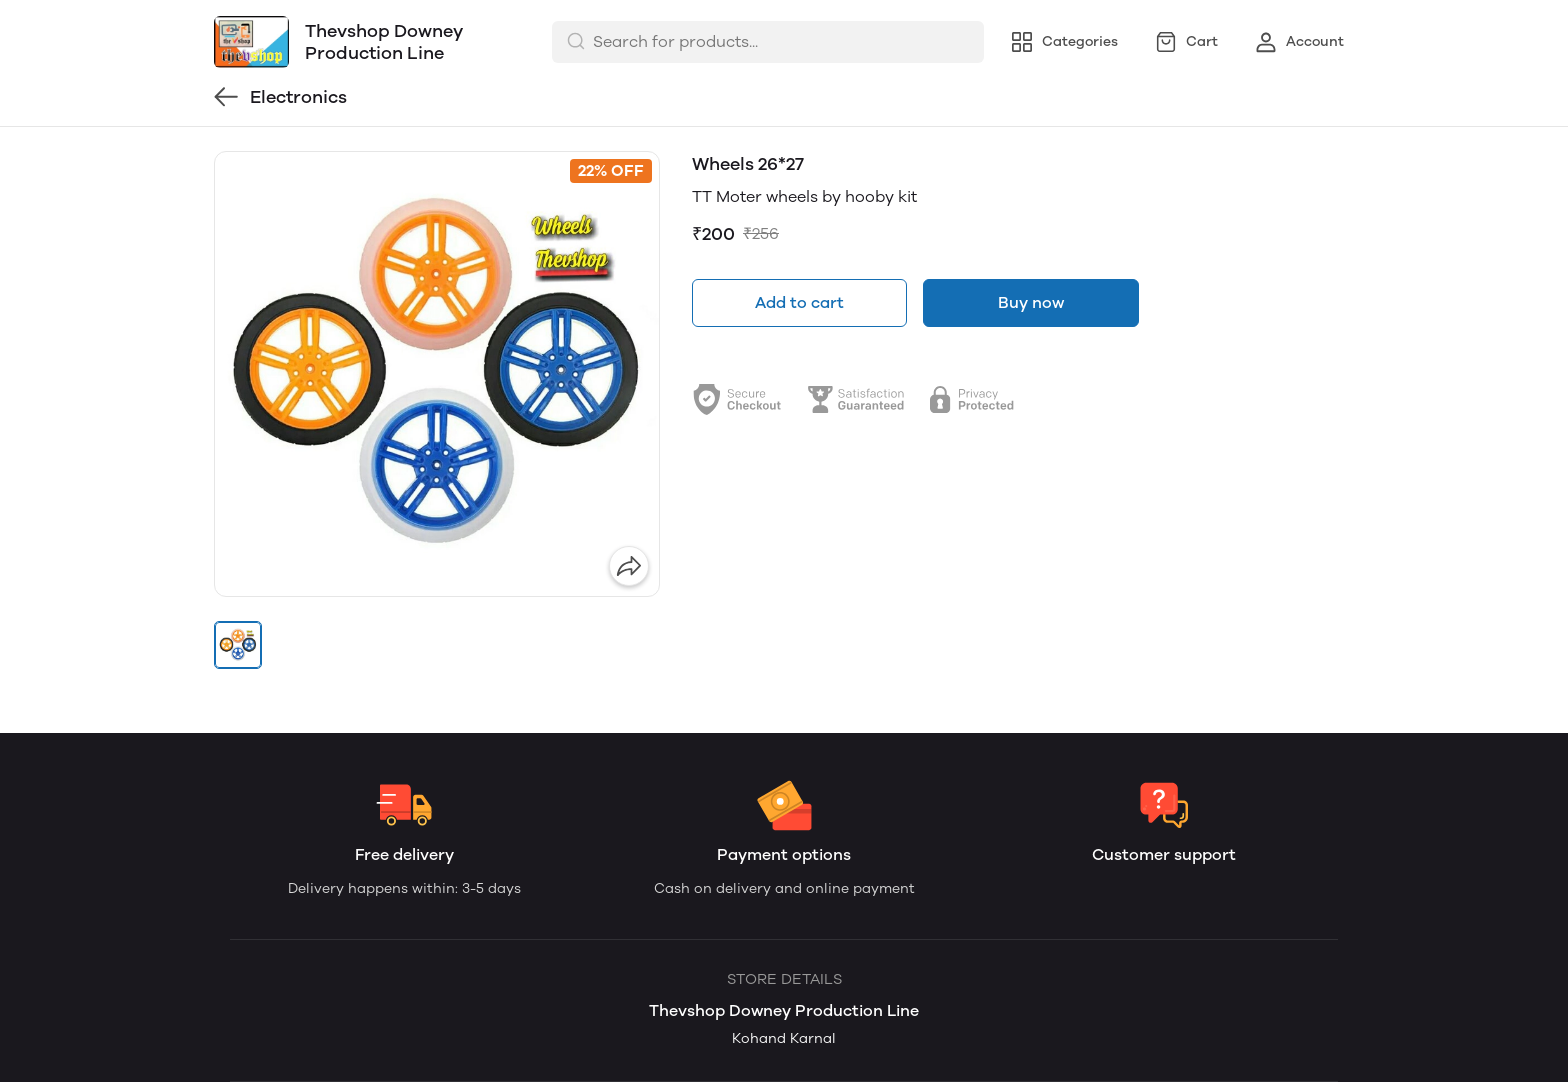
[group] (437, 374)
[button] (238, 645)
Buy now (1031, 302)
